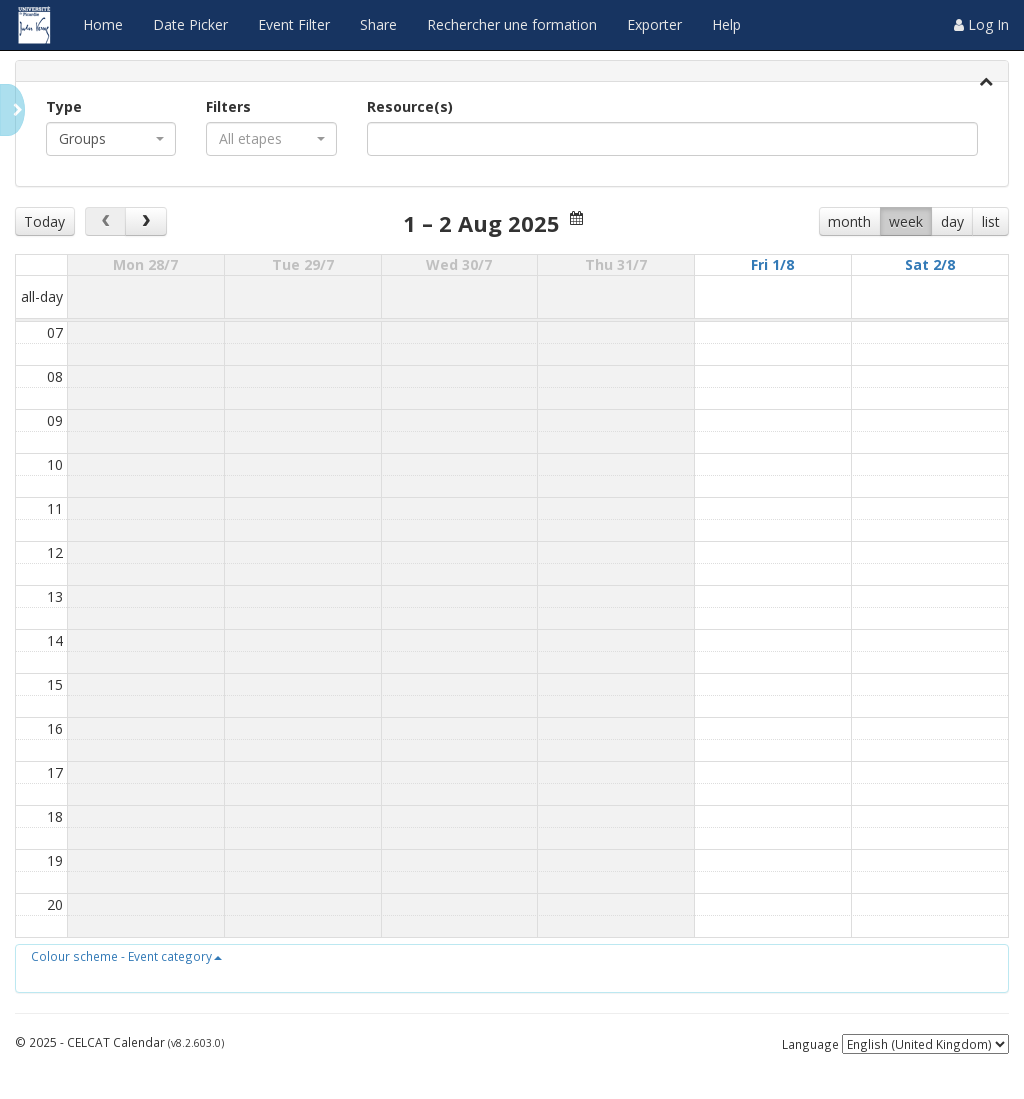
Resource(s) (410, 106)
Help (726, 24)
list (991, 221)
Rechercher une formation (512, 24)
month (849, 221)
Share (378, 24)
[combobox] (111, 139)
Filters (228, 106)
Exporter (654, 24)
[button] (126, 956)
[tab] (512, 71)
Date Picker (190, 24)
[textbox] (403, 139)
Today (44, 221)
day (952, 221)
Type (64, 106)
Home (103, 24)
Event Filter (294, 24)
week (906, 221)
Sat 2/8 (930, 264)
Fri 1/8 (772, 264)
